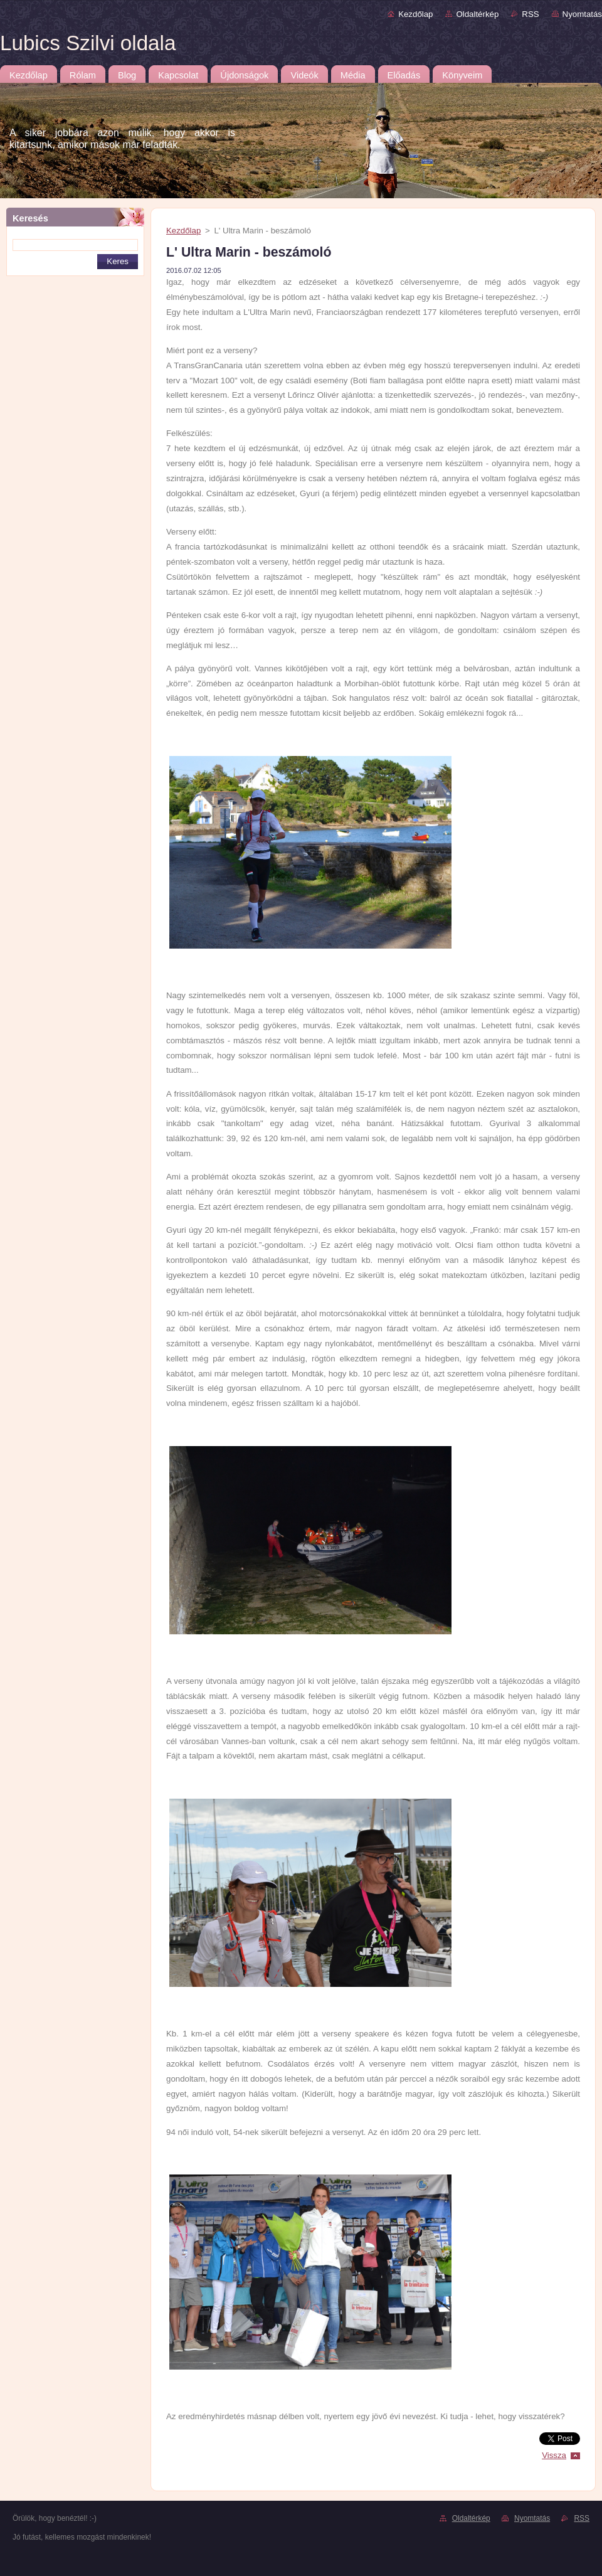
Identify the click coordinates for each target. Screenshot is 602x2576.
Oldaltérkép (477, 14)
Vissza (554, 2455)
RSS (530, 14)
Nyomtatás (582, 14)
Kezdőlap (415, 14)
